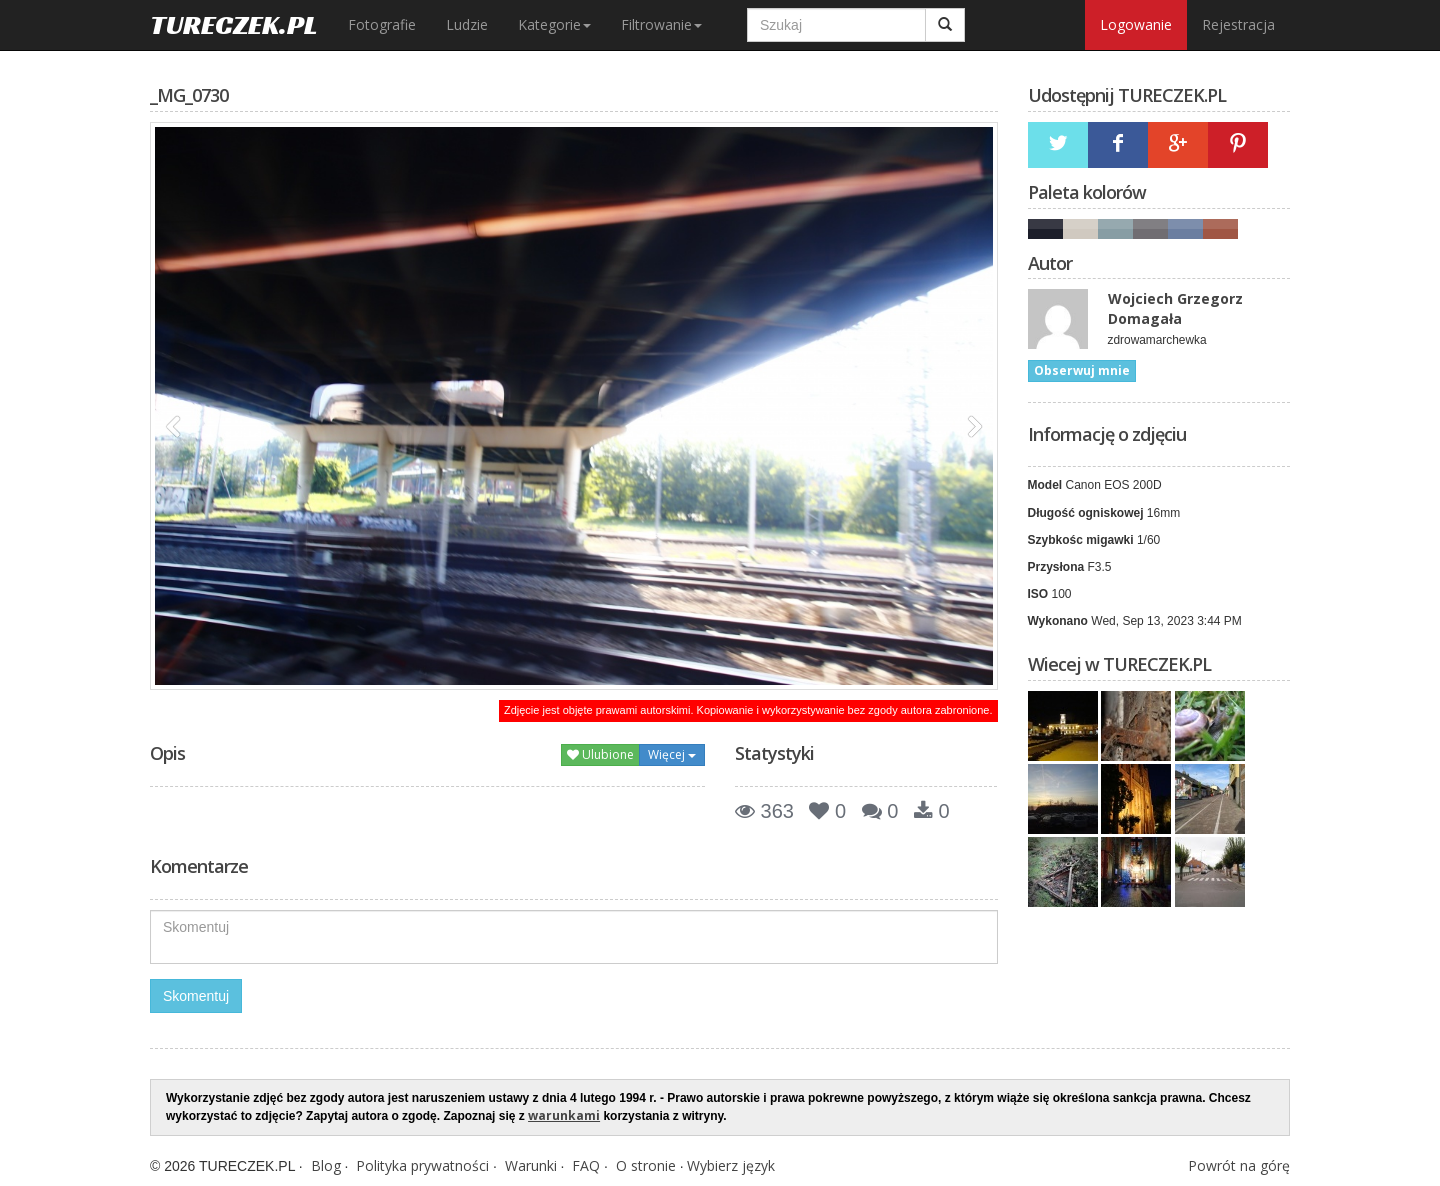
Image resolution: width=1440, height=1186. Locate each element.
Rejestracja (1238, 24)
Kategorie (554, 24)
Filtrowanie (661, 24)
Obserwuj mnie (1082, 370)
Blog (326, 1165)
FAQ (586, 1165)
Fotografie (382, 24)
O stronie (646, 1165)
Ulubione (600, 754)
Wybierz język (731, 1165)
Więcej (672, 754)
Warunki (531, 1165)
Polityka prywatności (422, 1165)
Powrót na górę (1239, 1165)
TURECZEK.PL (234, 24)
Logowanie (1136, 24)
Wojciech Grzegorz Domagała (1175, 308)
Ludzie (467, 24)
